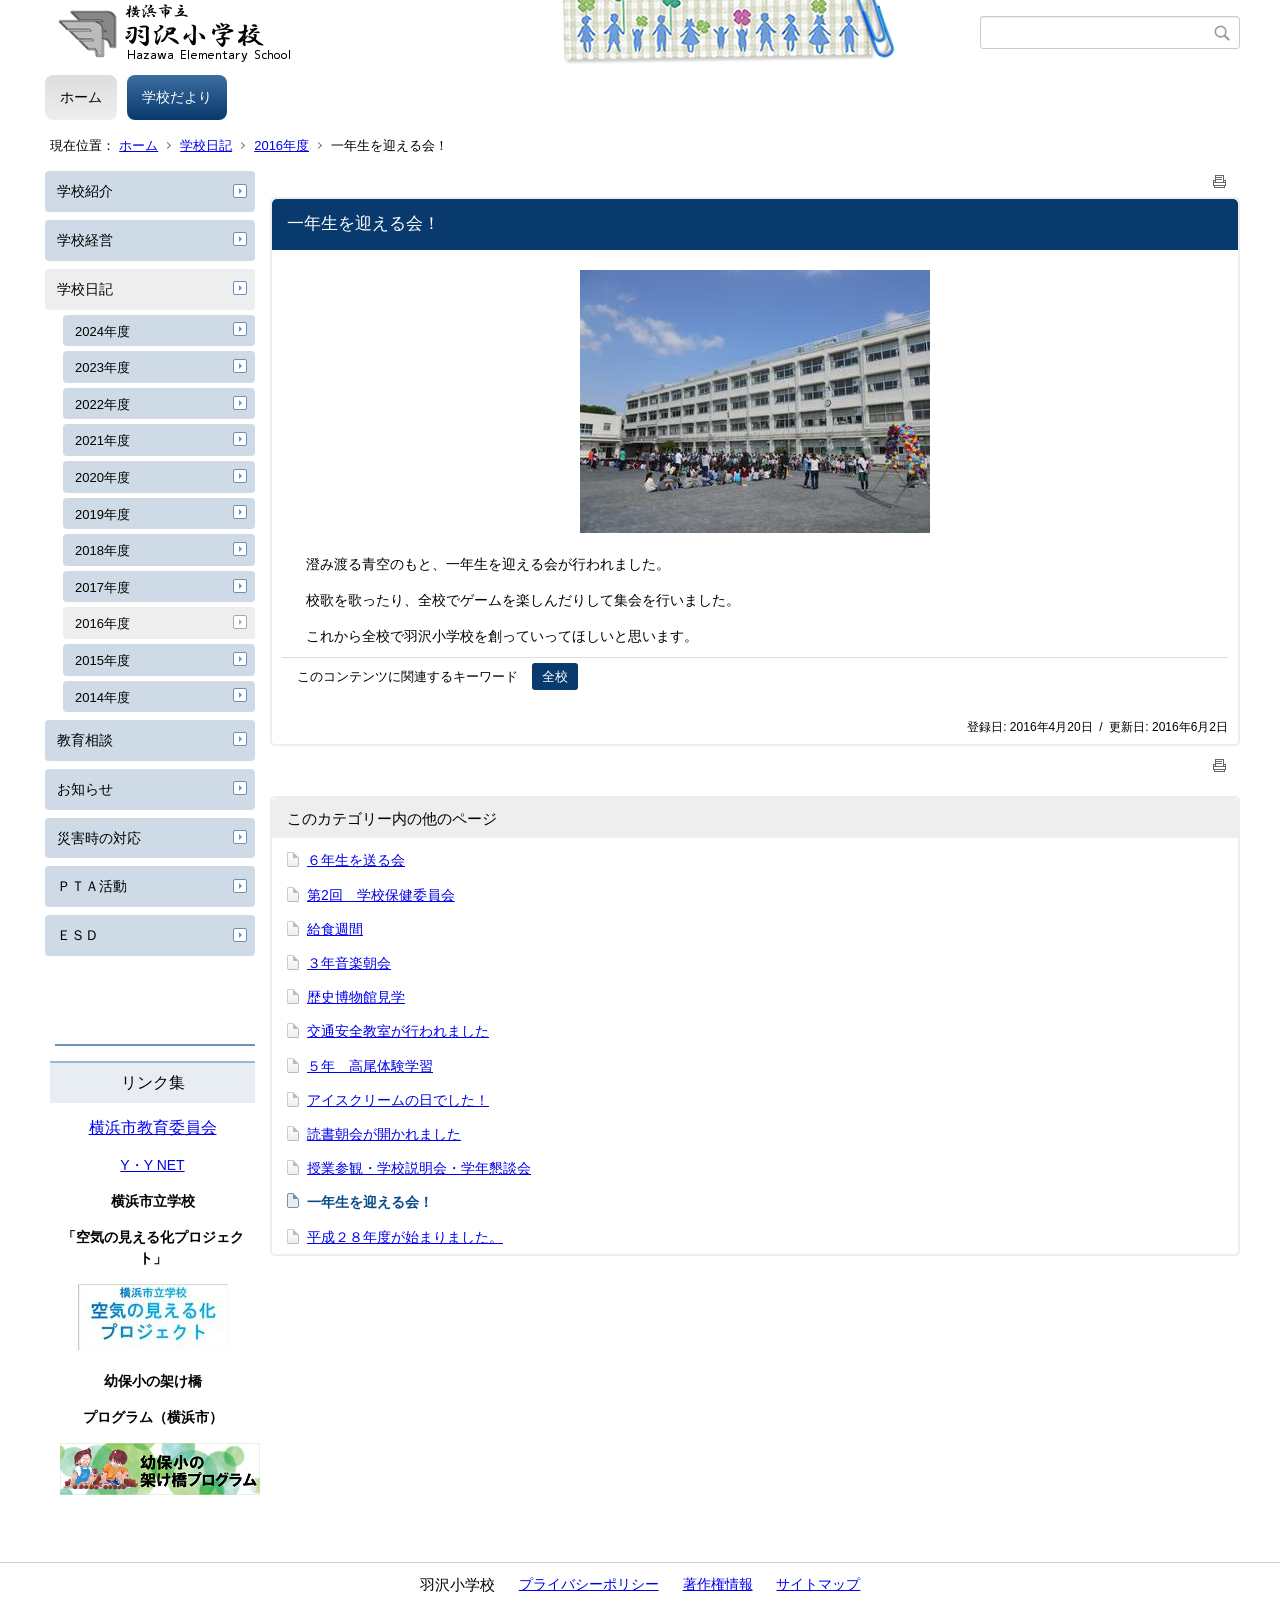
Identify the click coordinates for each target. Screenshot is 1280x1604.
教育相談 (85, 740)
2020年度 (102, 477)
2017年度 (102, 587)
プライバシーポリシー (589, 1584)
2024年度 (102, 331)
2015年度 (102, 660)
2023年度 (102, 367)
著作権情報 (718, 1584)
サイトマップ (818, 1584)
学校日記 (206, 145)
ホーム (81, 97)
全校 (555, 676)
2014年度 (102, 697)
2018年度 (102, 550)
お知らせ (85, 789)
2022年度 (102, 404)
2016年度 (281, 145)
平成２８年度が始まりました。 (405, 1237)
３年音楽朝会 (349, 963)
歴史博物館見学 (356, 997)
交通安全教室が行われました (398, 1031)
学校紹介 (85, 191)
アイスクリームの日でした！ (398, 1100)
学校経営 (85, 240)
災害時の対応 (99, 838)
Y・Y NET (152, 1165)
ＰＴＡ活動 (92, 886)
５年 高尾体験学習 (370, 1066)
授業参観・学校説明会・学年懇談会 (419, 1168)
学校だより (177, 97)
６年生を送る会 (356, 860)
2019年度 (102, 514)
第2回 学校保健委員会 (381, 895)
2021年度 (102, 440)
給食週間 (335, 929)
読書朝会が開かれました (384, 1134)
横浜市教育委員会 (153, 1127)
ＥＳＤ (78, 935)
